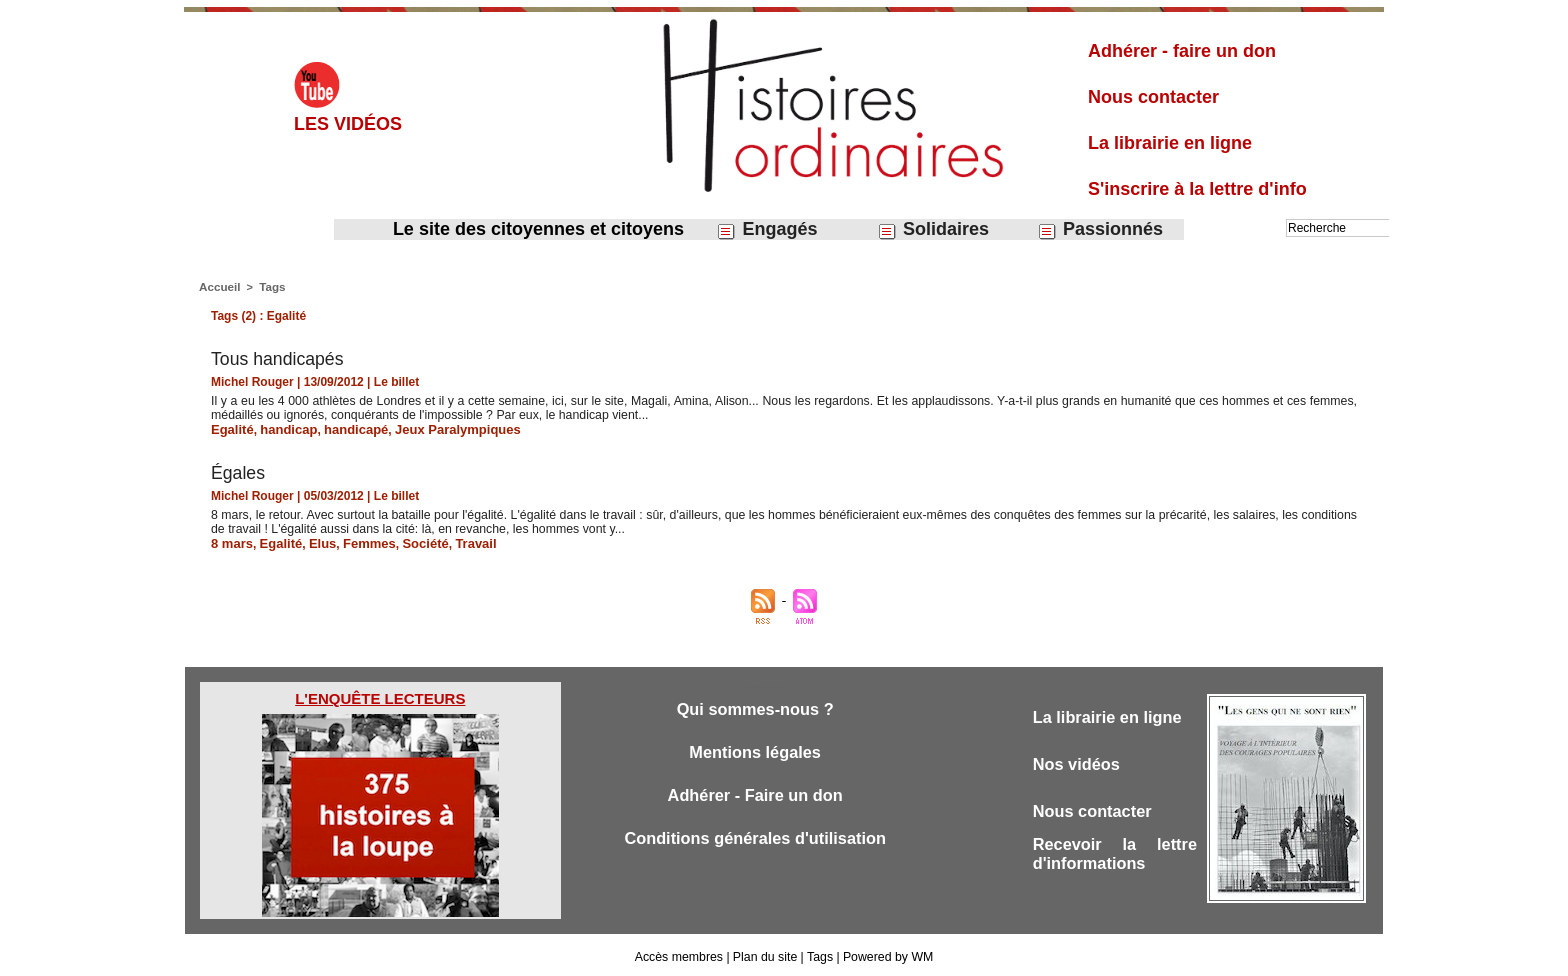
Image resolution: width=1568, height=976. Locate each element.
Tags (269, 286)
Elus (314, 541)
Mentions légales (755, 750)
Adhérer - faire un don (1182, 51)
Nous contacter (1153, 97)
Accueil (218, 286)
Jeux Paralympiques (440, 428)
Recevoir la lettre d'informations (1115, 854)
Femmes (358, 541)
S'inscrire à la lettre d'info (1197, 189)
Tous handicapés (278, 358)
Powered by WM (886, 954)
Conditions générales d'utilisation (755, 838)
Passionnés (1100, 229)
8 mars (230, 541)
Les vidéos (348, 124)
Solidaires (933, 229)
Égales (238, 471)
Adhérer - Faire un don (755, 794)
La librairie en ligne (1170, 143)
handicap (283, 428)
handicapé (345, 428)
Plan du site (765, 954)
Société (411, 541)
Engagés (766, 229)
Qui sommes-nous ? (754, 706)
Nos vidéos (1078, 762)
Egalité (230, 428)
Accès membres (681, 954)
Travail (458, 541)
